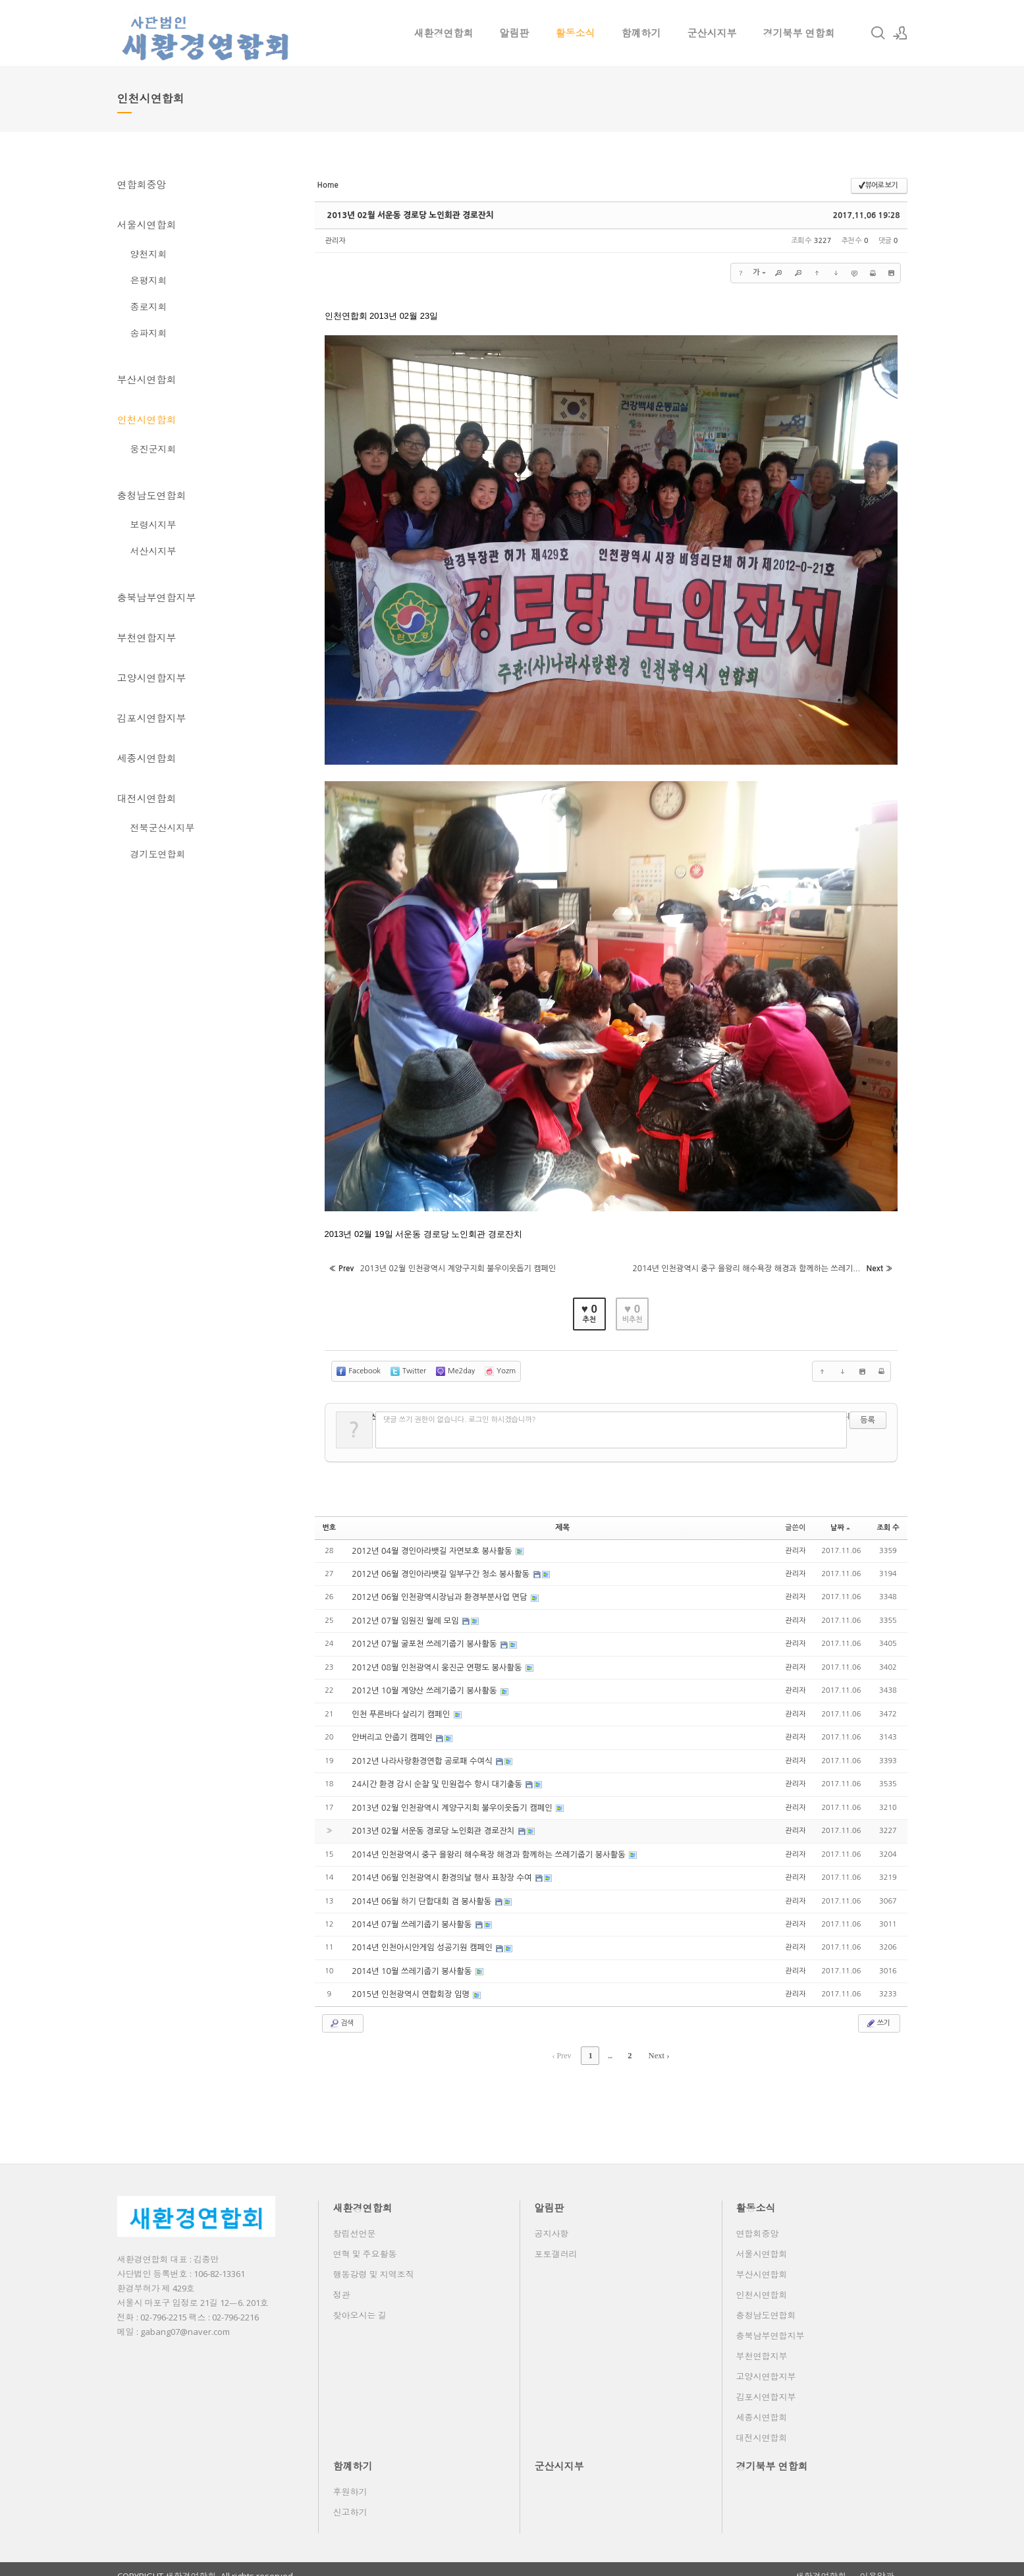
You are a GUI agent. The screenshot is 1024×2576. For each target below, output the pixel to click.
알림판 (514, 33)
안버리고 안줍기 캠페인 (392, 1730)
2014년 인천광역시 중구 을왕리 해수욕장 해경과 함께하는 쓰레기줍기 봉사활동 (486, 1845)
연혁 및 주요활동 (365, 2241)
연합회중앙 (142, 184)
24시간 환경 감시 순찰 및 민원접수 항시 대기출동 (436, 1776)
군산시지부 (712, 33)
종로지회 (148, 306)
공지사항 (552, 2220)
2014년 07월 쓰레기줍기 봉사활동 (411, 1914)
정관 (341, 2282)
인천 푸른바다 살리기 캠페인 (401, 1707)
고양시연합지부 (151, 677)
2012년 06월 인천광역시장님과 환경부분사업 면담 (438, 1591)
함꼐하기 (641, 33)
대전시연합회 (146, 798)
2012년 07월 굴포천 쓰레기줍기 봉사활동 (423, 1637)
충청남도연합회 (151, 495)
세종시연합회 (146, 758)
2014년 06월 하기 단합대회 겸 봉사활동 (421, 1891)
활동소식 (575, 33)
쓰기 (877, 2011)
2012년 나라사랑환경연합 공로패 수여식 (421, 1753)
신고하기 (350, 2499)
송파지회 (148, 333)
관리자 (335, 240)
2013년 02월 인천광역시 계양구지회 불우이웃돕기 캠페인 (451, 1799)
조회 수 (887, 1522)
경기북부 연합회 (799, 33)
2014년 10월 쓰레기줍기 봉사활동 (411, 1960)
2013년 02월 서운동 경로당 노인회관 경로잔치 (406, 215)
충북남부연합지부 (156, 597)
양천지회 (148, 254)
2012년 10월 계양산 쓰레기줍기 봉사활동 (423, 1683)
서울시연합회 (146, 224)
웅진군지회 (153, 449)
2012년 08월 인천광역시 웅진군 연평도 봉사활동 (436, 1660)
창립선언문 (354, 2220)
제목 (563, 1522)
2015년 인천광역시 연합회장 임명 (410, 1983)
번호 (330, 1522)
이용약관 (877, 2563)
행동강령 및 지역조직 (373, 2261)
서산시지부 (153, 551)
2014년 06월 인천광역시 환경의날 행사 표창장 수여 (440, 1868)
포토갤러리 (556, 2241)
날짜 (840, 1522)
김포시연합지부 (151, 718)
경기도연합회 (158, 854)
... (610, 2043)
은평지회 (148, 280)
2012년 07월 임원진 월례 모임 (405, 1614)
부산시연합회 (146, 379)
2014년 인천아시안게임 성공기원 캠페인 (421, 1937)
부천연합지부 (146, 637)
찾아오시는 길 (360, 2302)
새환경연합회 (443, 33)
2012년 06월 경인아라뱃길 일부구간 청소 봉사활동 (439, 1568)
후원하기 (350, 2478)
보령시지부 (153, 524)
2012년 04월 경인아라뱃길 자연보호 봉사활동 (431, 1545)
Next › (656, 2043)
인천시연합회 (146, 419)
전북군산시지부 (162, 827)
